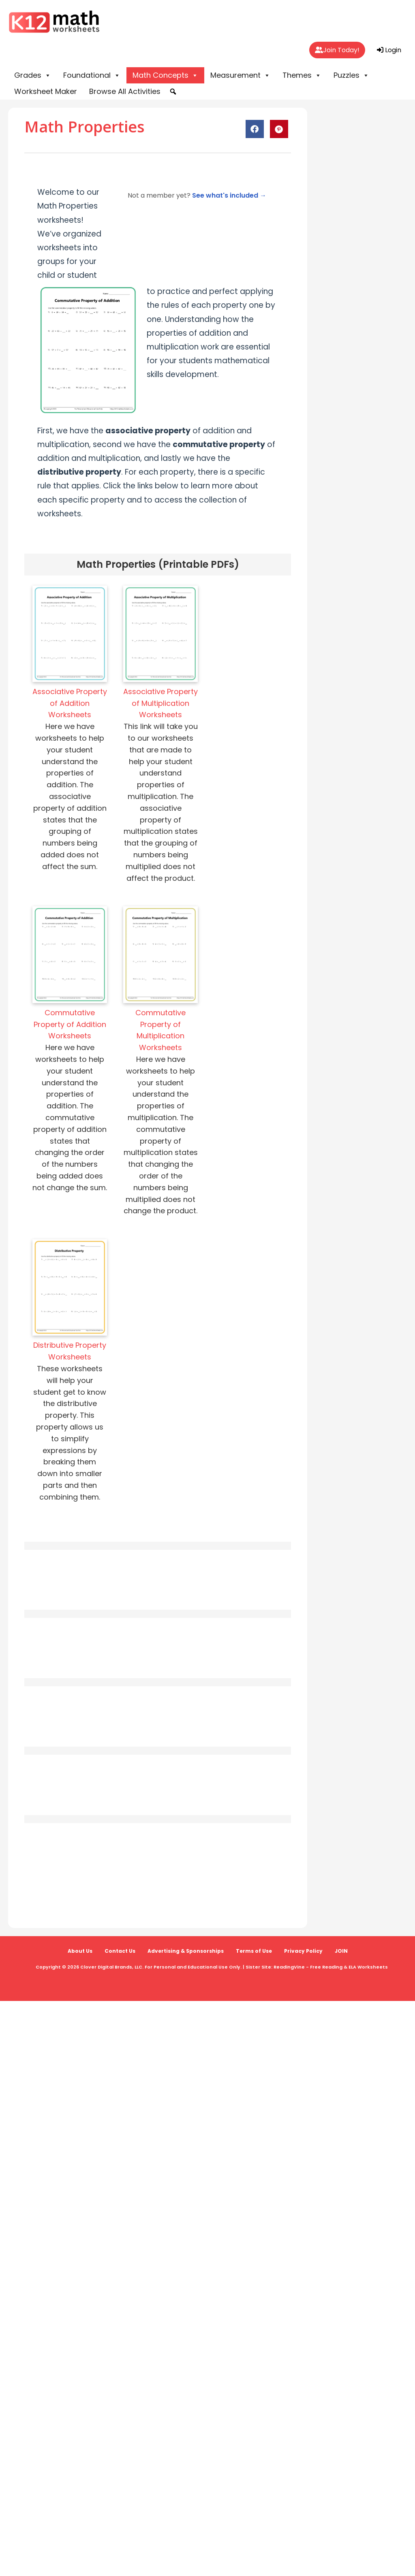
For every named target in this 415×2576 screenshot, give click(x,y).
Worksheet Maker (45, 91)
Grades (32, 75)
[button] (173, 91)
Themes (301, 75)
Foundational (91, 75)
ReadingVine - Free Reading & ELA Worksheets (331, 1967)
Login (389, 50)
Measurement (240, 75)
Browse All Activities (124, 91)
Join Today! (337, 50)
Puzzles (351, 75)
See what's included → (229, 195)
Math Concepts (165, 75)
